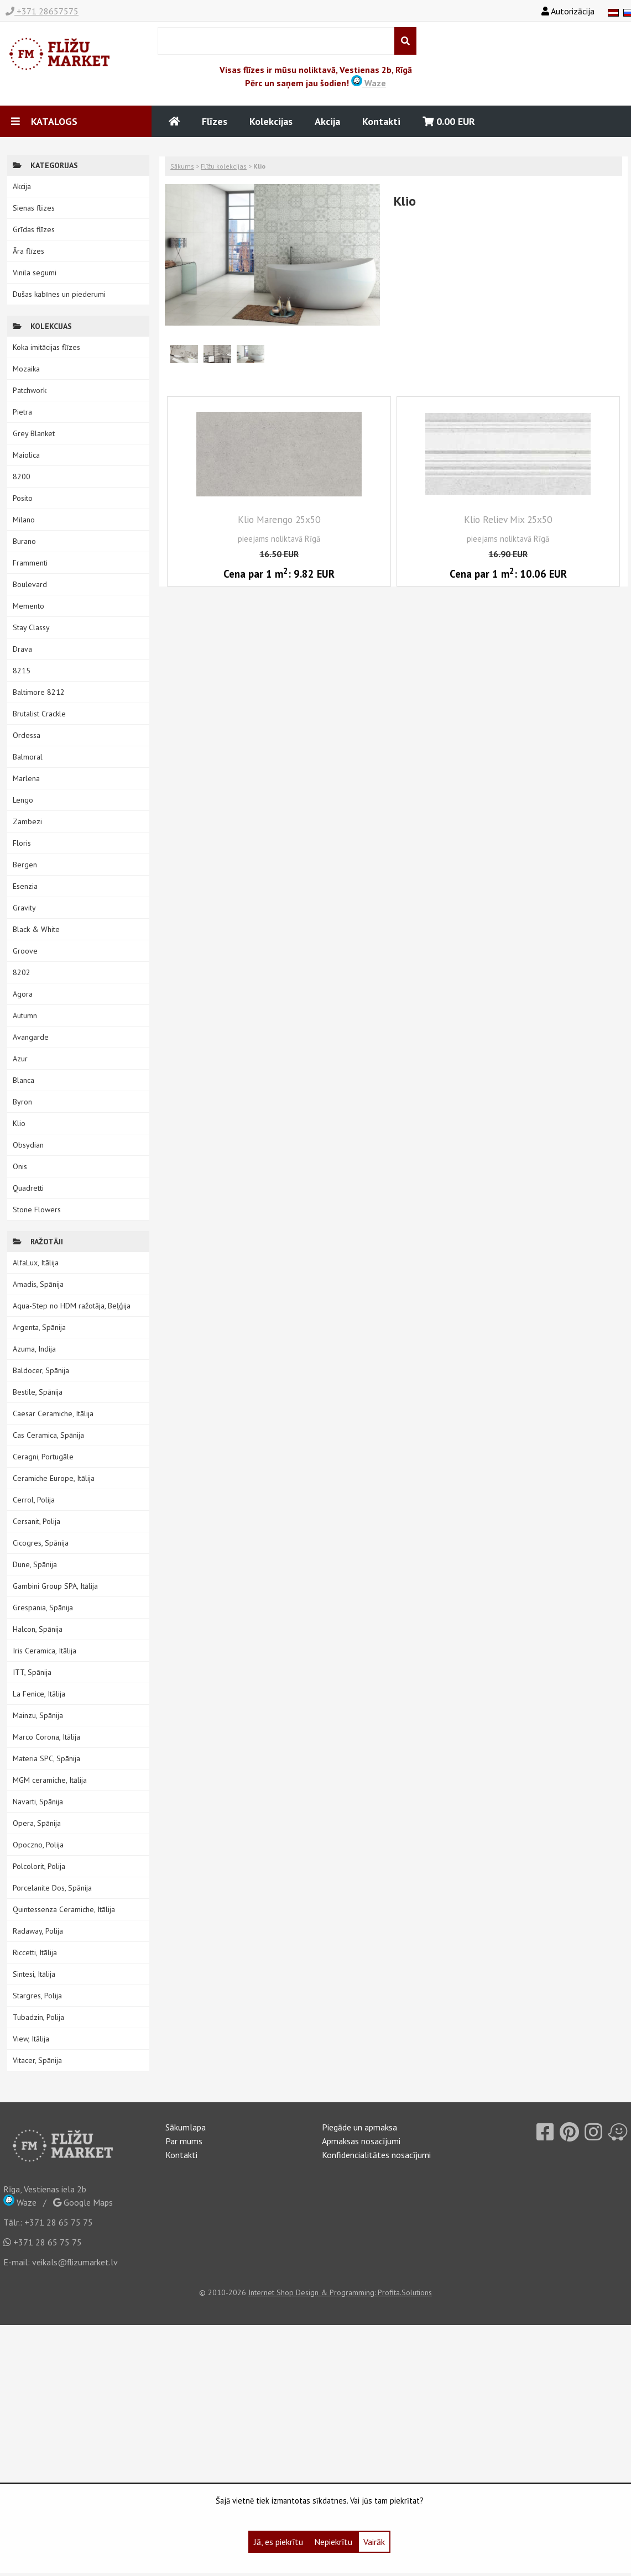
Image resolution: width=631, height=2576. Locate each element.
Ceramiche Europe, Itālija (54, 1478)
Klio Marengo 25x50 (279, 519)
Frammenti (30, 563)
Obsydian (28, 1145)
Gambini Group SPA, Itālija (55, 1586)
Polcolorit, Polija (39, 1866)
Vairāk (374, 2541)
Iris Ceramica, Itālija (44, 1651)
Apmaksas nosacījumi (361, 2140)
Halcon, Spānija (37, 1629)
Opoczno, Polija (38, 1845)
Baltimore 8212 (39, 692)
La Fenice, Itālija (39, 1694)
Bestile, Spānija (37, 1392)
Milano (24, 520)
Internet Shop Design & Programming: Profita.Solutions (340, 2292)
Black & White (36, 929)
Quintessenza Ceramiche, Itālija (64, 1909)
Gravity (24, 908)
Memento (28, 606)
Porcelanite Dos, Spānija (52, 1888)
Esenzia (25, 886)
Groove (25, 951)
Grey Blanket (34, 433)
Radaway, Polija (38, 1931)
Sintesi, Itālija (34, 1974)
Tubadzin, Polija (38, 2017)
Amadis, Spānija (38, 1284)
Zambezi (27, 821)
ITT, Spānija (32, 1672)
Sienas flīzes (34, 208)
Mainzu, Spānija (38, 1715)
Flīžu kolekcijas (224, 166)
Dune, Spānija (35, 1564)
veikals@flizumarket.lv (75, 2262)
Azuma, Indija (34, 1349)
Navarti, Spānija (38, 1802)
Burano (24, 541)
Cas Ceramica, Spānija (48, 1435)
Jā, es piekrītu (278, 2541)
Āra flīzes (28, 251)
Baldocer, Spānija (41, 1370)
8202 (21, 972)
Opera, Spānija (37, 1823)
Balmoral (28, 757)
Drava (22, 649)
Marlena (26, 778)
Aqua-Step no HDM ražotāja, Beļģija (72, 1306)
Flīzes (214, 121)
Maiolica (26, 455)
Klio (19, 1123)
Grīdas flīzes (34, 229)
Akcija (327, 121)
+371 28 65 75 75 (58, 2222)
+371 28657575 (42, 11)
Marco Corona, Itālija (46, 1737)
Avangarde (31, 1037)
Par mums (183, 2140)
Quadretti (28, 1188)
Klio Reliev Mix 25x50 (508, 519)
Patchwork (29, 390)
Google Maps (83, 2202)
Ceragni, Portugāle (43, 1457)
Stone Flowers (37, 1209)
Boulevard (30, 584)
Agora (23, 994)
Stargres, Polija (37, 1996)
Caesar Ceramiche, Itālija (53, 1413)
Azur (20, 1059)
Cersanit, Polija (36, 1521)
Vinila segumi (34, 273)
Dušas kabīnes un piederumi (59, 294)
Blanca (23, 1080)
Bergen (25, 865)
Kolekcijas (271, 121)
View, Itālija (31, 2039)
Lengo (23, 800)
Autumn (25, 1015)
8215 (21, 671)
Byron (22, 1102)
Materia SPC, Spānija (46, 1758)
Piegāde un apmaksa (359, 2127)
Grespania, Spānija (43, 1607)
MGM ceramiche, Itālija (50, 1780)
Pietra (22, 412)
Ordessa (26, 735)
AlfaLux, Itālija (36, 1263)
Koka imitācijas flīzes (46, 347)
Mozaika (26, 369)
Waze (368, 82)
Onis (20, 1166)
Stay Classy (31, 627)
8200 (21, 476)
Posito (23, 498)
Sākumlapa (185, 2127)
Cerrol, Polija (34, 1500)
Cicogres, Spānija (41, 1543)
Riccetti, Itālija (35, 1952)
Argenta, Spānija (39, 1327)
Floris (22, 843)
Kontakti (381, 121)
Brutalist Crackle (39, 714)
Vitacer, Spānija (37, 2060)
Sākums (182, 166)
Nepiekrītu (333, 2541)
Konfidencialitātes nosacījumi (376, 2154)
